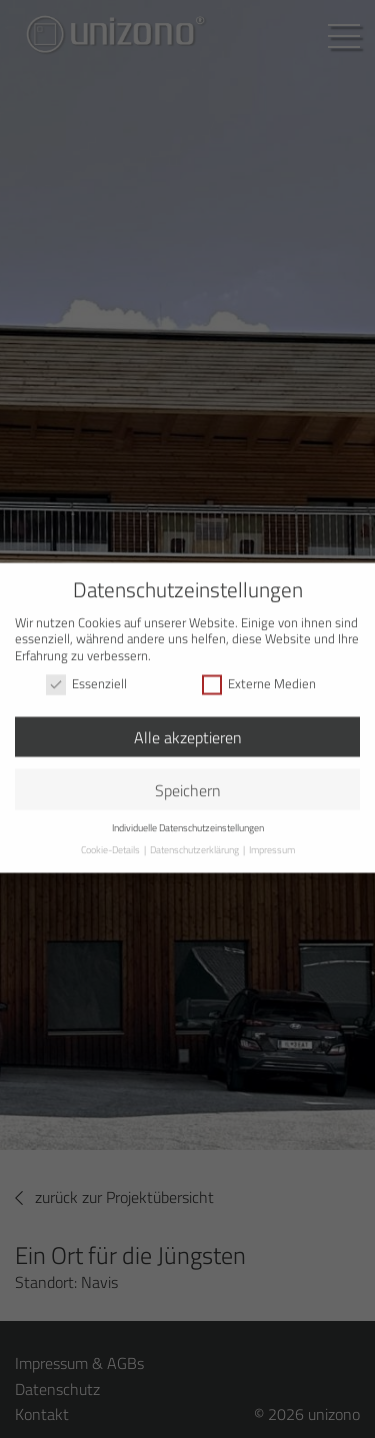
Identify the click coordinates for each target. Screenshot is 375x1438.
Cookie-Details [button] (111, 839)
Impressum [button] (272, 839)
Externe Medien (259, 675)
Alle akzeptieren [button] (188, 727)
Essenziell (86, 675)
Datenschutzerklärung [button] (195, 839)
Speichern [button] (188, 780)
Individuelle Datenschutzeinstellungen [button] (188, 818)
